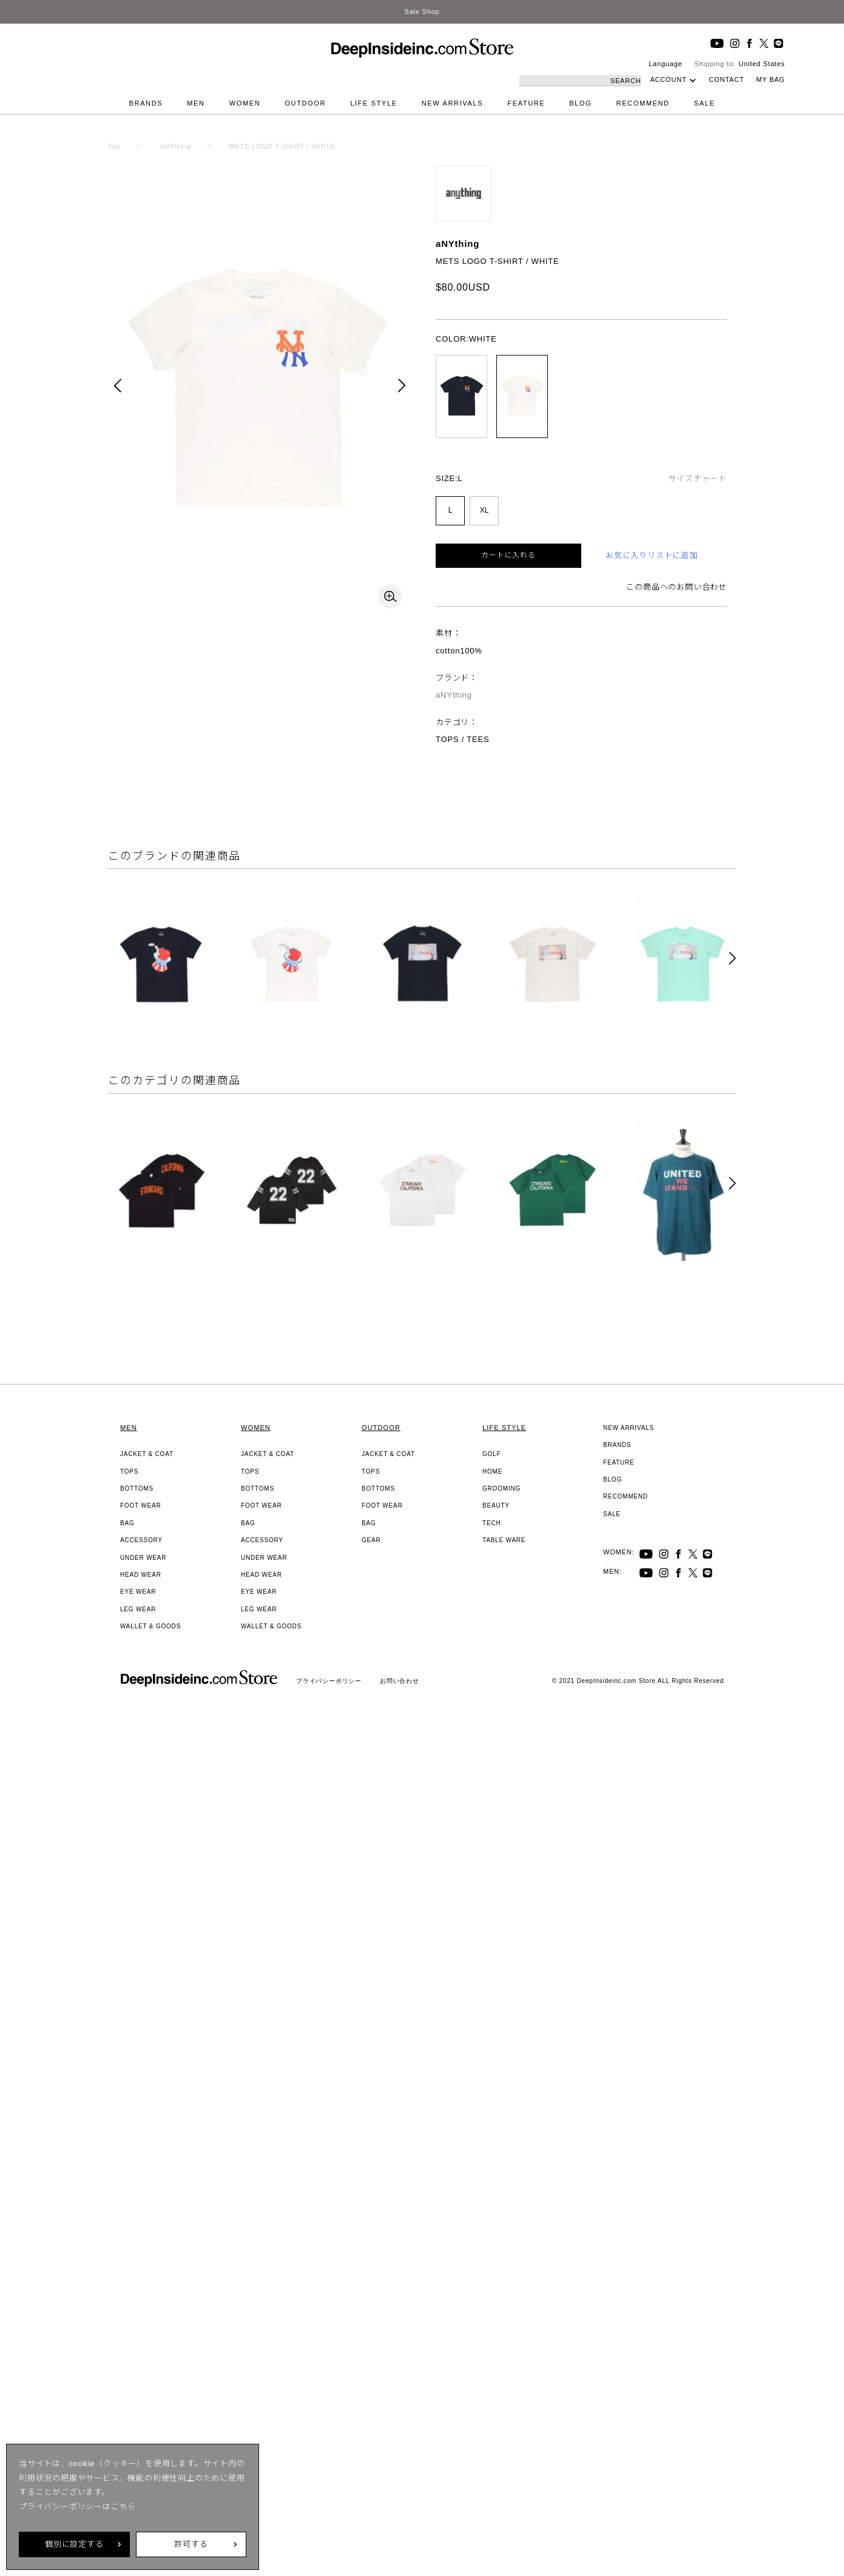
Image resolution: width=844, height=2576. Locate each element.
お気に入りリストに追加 (652, 555)
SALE (704, 103)
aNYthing (457, 243)
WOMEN (245, 103)
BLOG (580, 103)
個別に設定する (74, 2544)
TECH (491, 1523)
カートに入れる (508, 555)
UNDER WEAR (143, 1557)
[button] (732, 959)
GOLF (491, 1454)
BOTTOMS (137, 1488)
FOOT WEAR (140, 1505)
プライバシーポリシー (329, 1680)
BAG (127, 1523)
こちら (123, 2506)
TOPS (129, 1471)
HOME (492, 1471)
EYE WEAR (138, 1591)
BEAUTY (496, 1505)
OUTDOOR (305, 103)
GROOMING (501, 1488)
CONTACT (726, 79)
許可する (191, 2544)
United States (761, 63)
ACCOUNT (668, 79)
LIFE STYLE (373, 103)
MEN (195, 103)
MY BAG (770, 79)
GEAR (371, 1540)
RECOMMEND (643, 103)
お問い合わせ (399, 1680)
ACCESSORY (141, 1540)
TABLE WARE (503, 1540)
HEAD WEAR (140, 1574)
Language (665, 63)
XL (484, 510)
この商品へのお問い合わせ (676, 587)
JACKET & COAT (147, 1454)
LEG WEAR (138, 1609)
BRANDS (146, 103)
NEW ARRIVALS (453, 103)
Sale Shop (422, 11)
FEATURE (526, 103)
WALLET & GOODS (150, 1626)
